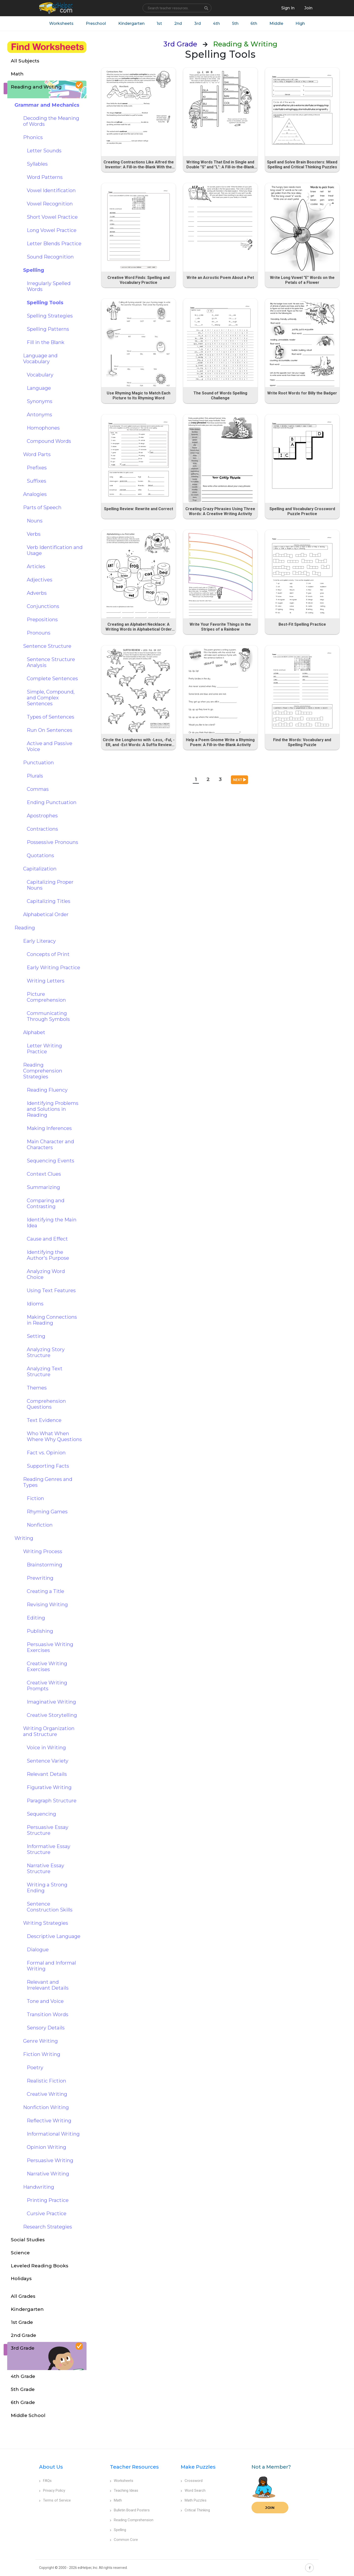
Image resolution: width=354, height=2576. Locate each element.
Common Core (124, 2539)
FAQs (45, 2480)
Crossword (192, 2480)
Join (270, 2507)
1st (159, 23)
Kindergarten (131, 23)
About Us (51, 2467)
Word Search (193, 2490)
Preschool (96, 23)
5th (235, 23)
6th (254, 23)
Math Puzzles (193, 2500)
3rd (197, 23)
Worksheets (61, 23)
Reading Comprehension (131, 2520)
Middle (277, 23)
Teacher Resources (134, 2467)
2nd (178, 23)
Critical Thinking (195, 2510)
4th (216, 23)
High (300, 23)
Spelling (118, 2530)
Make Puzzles (198, 2467)
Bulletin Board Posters (130, 2510)
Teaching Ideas (124, 2490)
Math (116, 2500)
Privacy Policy (52, 2490)
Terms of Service (55, 2500)
